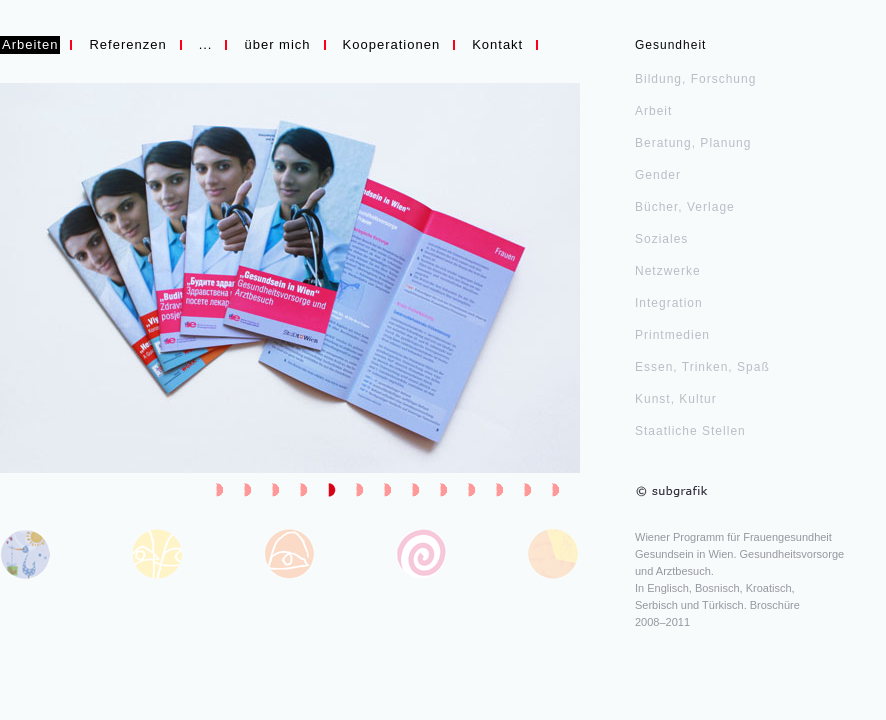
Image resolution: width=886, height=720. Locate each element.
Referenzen (127, 44)
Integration (669, 303)
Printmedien (672, 335)
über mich (277, 44)
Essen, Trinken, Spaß (702, 367)
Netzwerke (668, 271)
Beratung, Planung (693, 143)
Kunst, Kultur (676, 399)
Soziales (661, 239)
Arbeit (653, 111)
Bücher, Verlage (685, 207)
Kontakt (497, 44)
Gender (658, 175)
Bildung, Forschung (695, 79)
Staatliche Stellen (690, 431)
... (206, 44)
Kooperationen (392, 44)
